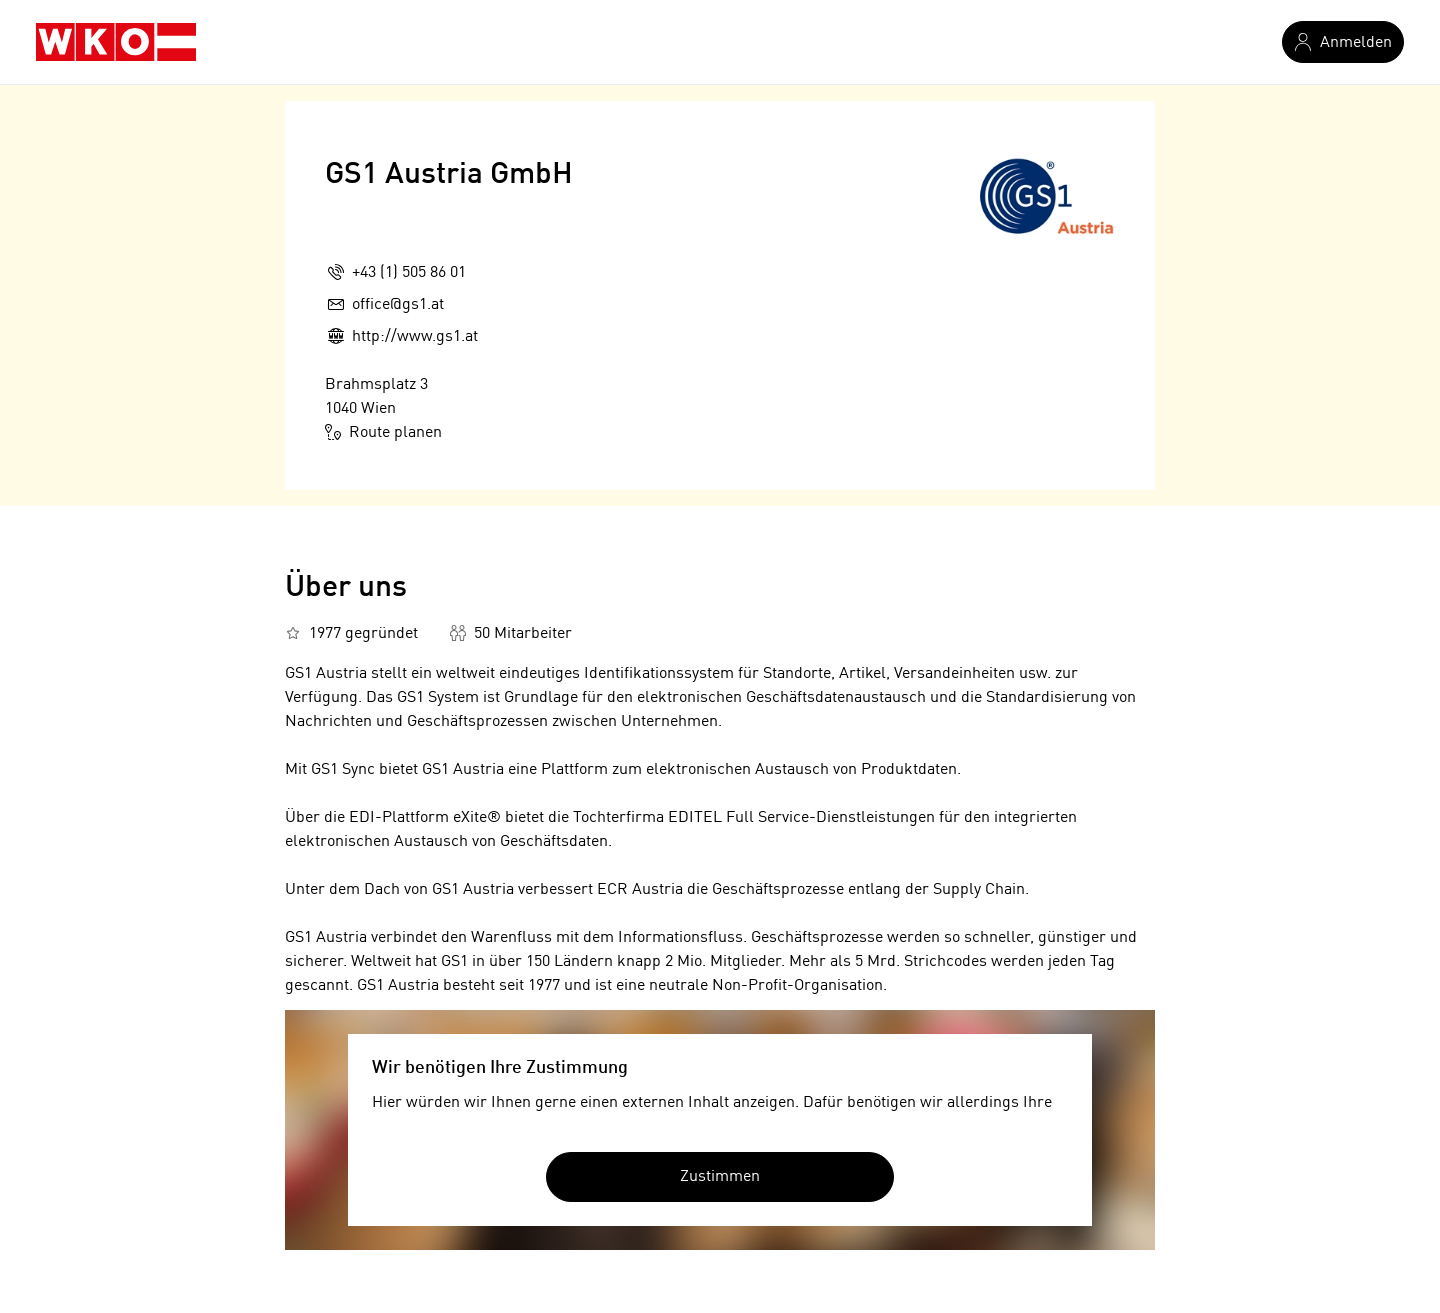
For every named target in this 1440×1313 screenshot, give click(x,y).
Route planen (383, 432)
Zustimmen (720, 1177)
